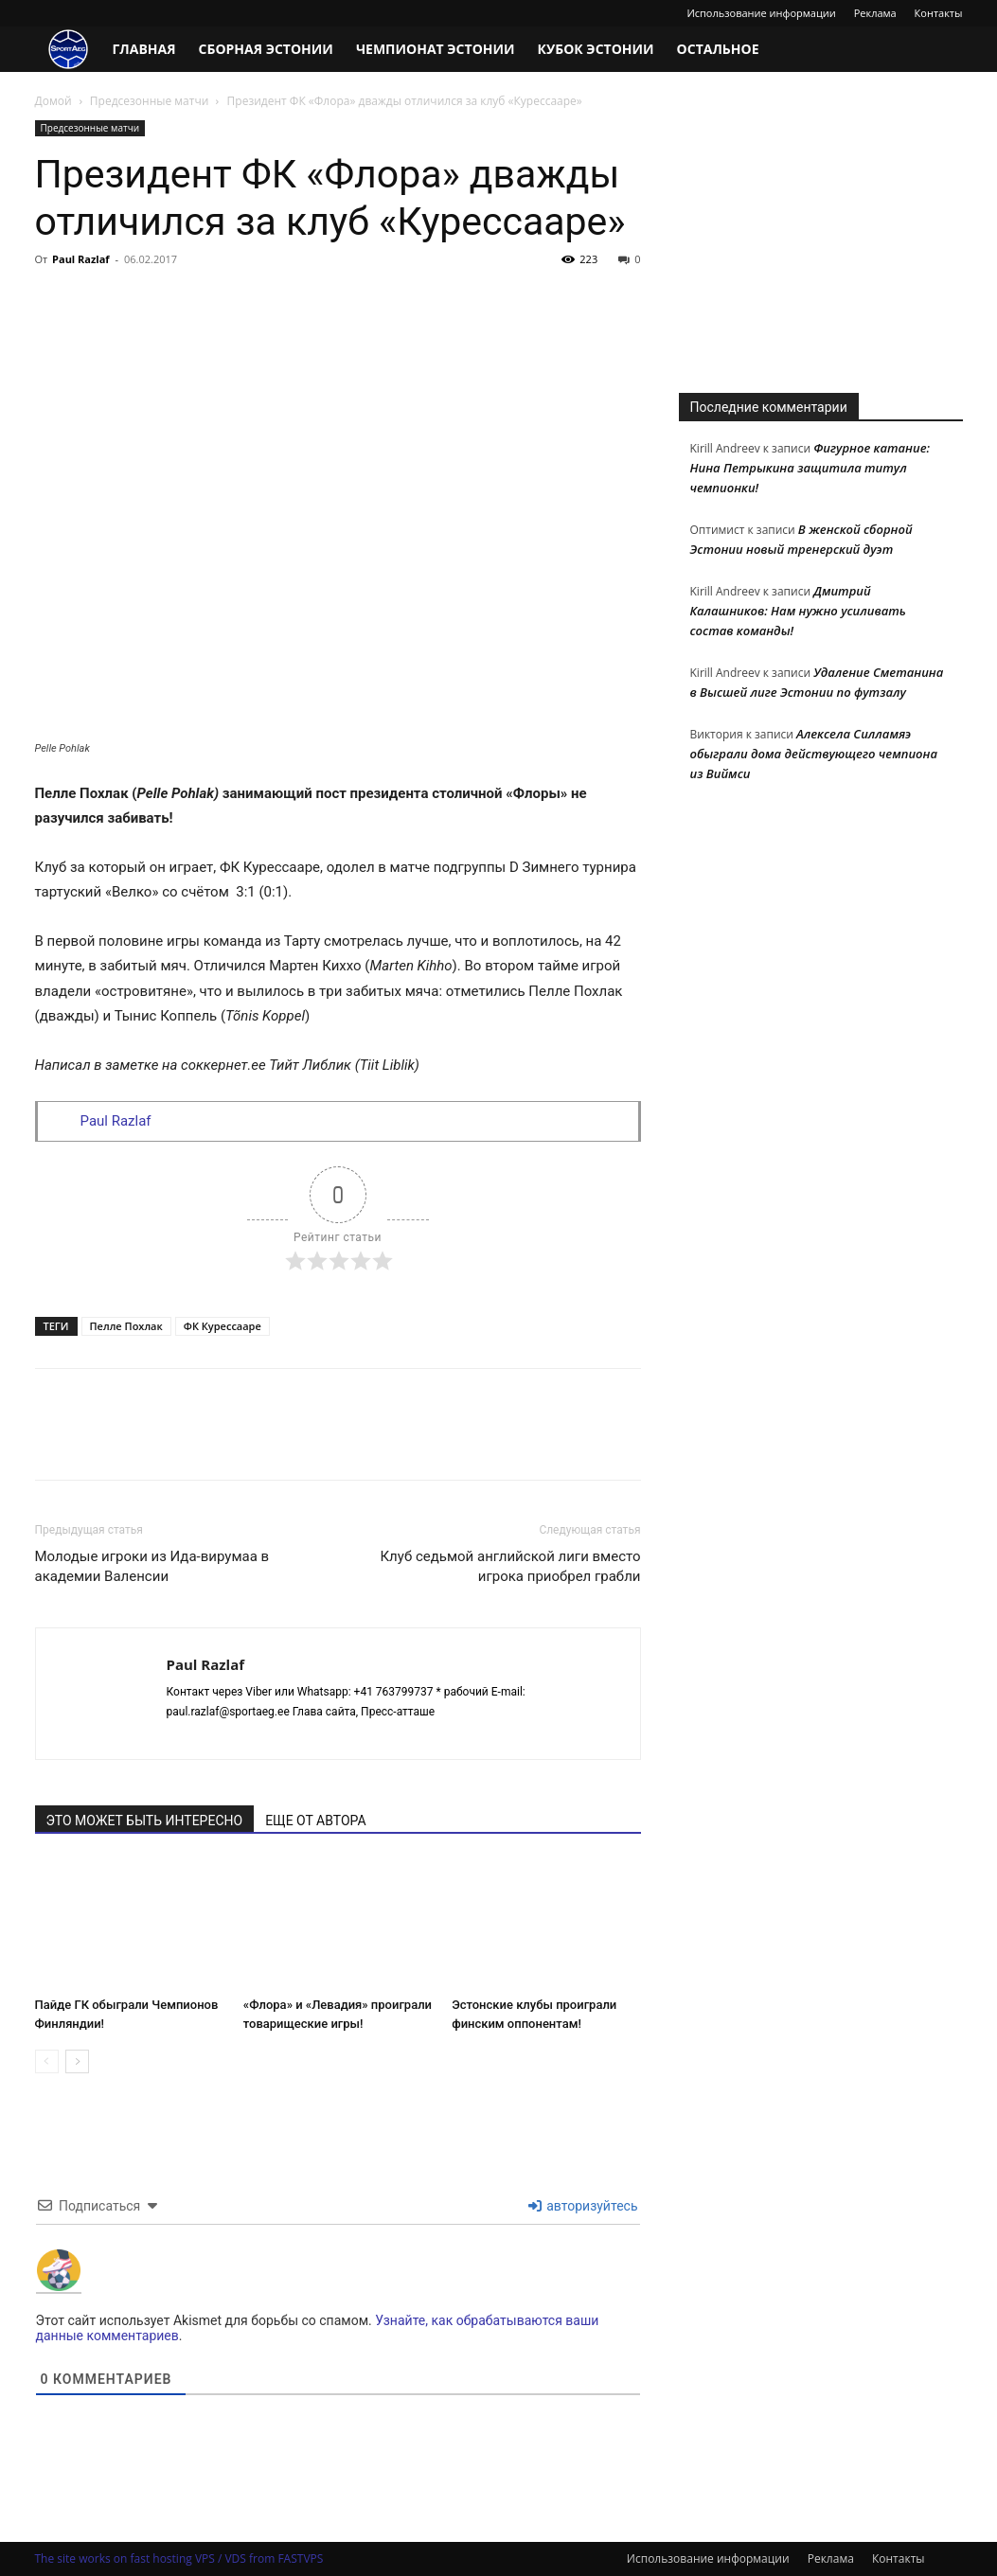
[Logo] (68, 50)
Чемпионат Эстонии (435, 49)
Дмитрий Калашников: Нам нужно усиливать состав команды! (798, 610)
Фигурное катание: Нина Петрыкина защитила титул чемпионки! (810, 467)
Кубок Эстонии (596, 49)
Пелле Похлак (126, 1326)
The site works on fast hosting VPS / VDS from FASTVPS (179, 2558)
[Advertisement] (821, 238)
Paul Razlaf (81, 259)
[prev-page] (47, 2061)
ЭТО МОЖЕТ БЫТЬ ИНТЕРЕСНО (144, 1820)
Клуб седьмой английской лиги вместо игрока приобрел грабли (510, 1566)
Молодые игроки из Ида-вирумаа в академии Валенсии (152, 1566)
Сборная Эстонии (266, 49)
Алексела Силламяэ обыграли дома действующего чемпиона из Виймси (813, 753)
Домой (53, 101)
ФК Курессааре (222, 1326)
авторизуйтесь (583, 2205)
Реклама (875, 13)
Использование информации (760, 13)
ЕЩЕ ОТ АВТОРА (315, 1820)
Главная (144, 49)
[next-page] (77, 2061)
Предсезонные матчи (149, 101)
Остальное (718, 49)
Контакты (939, 13)
